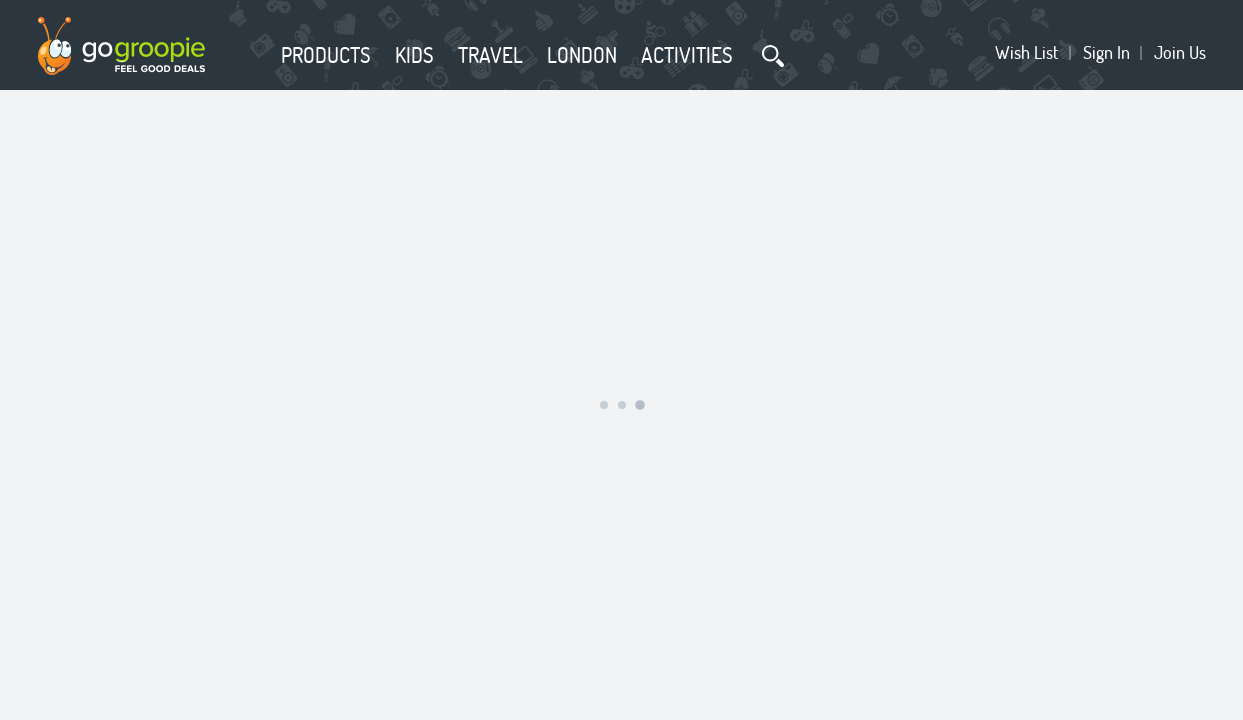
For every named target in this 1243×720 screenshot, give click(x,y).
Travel (490, 54)
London (582, 54)
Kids (414, 54)
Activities (687, 54)
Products (326, 54)
